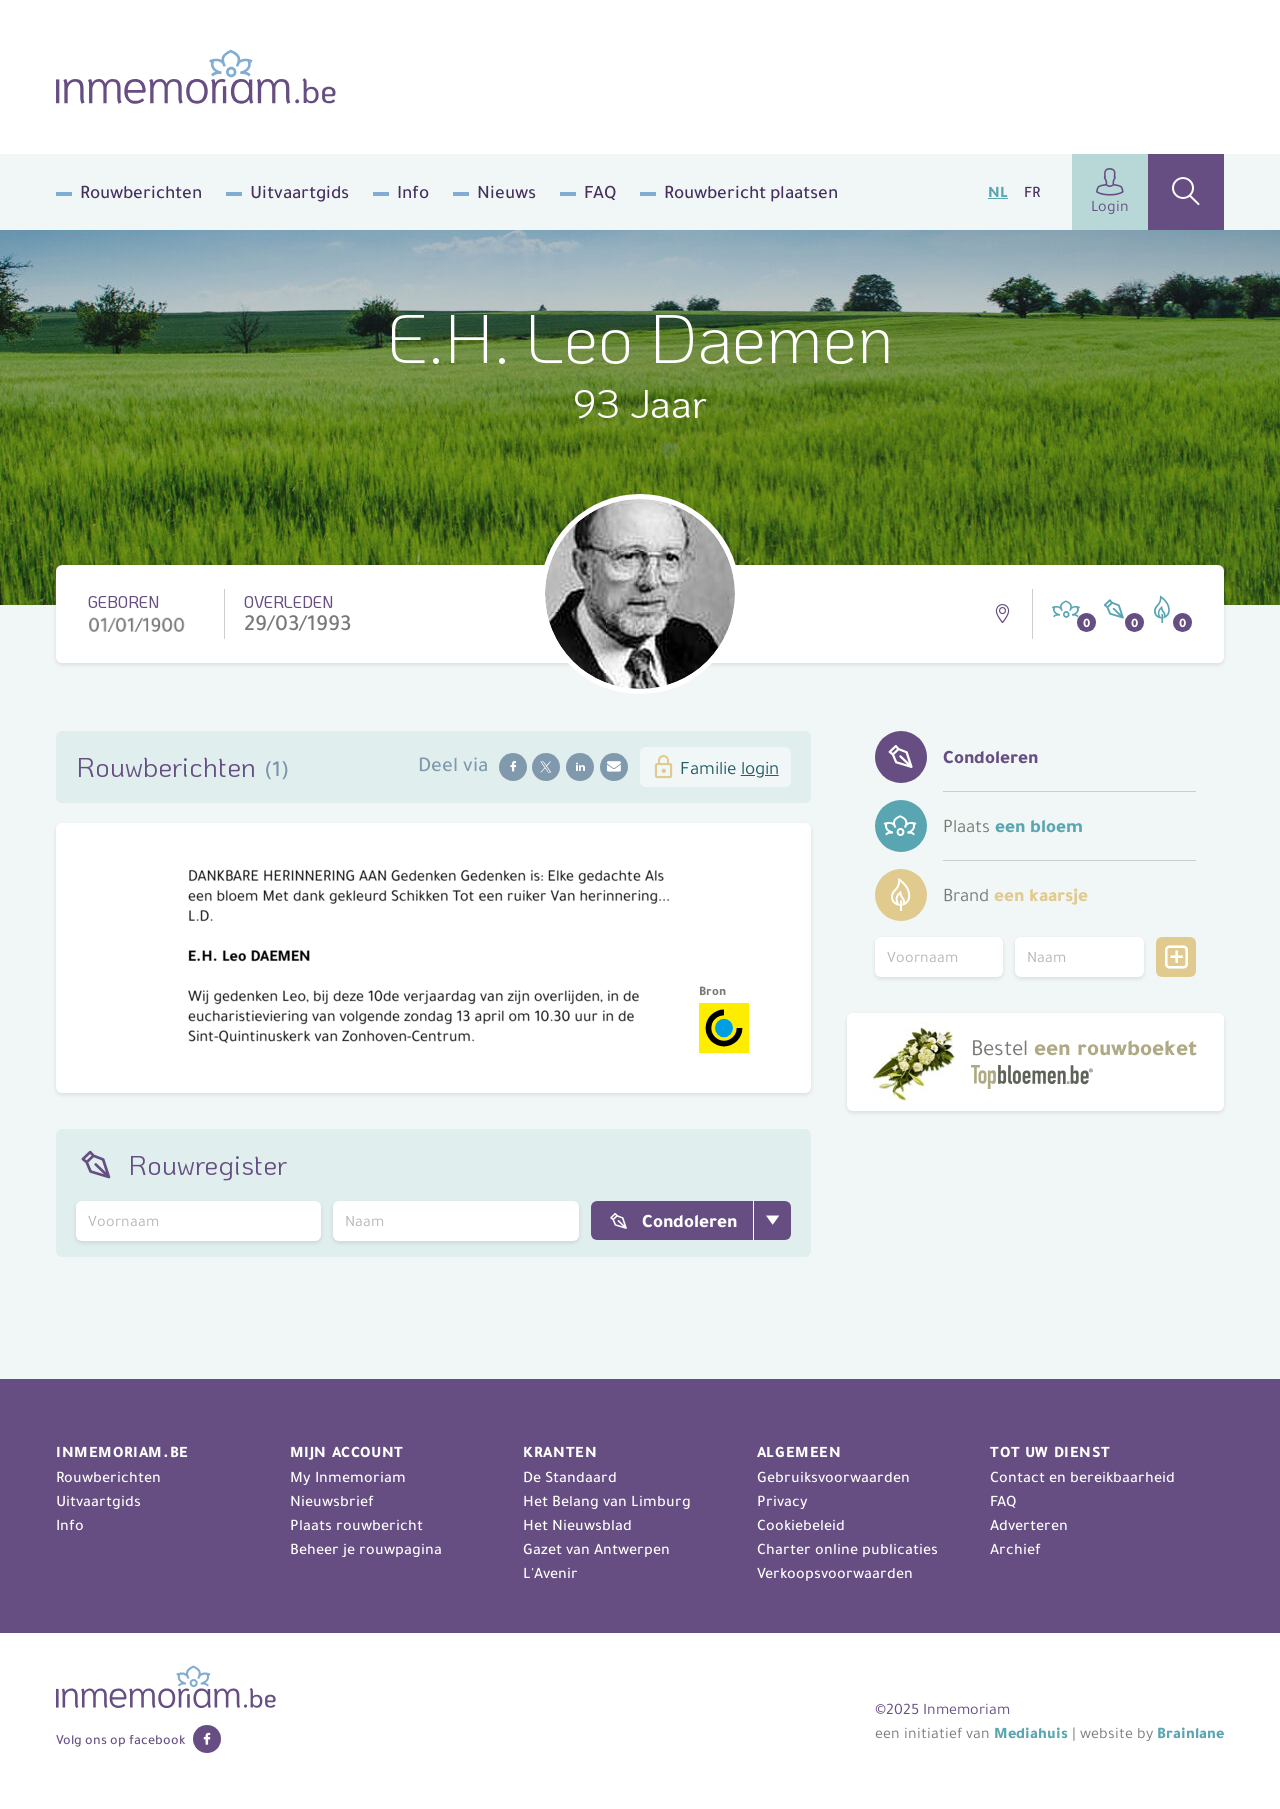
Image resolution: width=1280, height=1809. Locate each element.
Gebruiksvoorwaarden (833, 1477)
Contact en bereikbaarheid (1082, 1477)
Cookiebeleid (801, 1525)
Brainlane (1190, 1733)
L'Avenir (550, 1573)
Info (413, 192)
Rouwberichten (141, 192)
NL (998, 192)
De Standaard (570, 1477)
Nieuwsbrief (332, 1501)
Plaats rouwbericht (356, 1525)
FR (1032, 192)
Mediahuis (1031, 1733)
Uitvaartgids (299, 192)
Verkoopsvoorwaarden (835, 1573)
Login (1110, 191)
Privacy (782, 1501)
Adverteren (1029, 1525)
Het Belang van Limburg (607, 1501)
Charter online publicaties (847, 1549)
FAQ (600, 192)
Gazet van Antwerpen (596, 1549)
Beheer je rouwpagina (366, 1549)
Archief (1015, 1549)
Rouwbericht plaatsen (751, 192)
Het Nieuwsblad (577, 1525)
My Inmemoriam (348, 1477)
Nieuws (506, 192)
